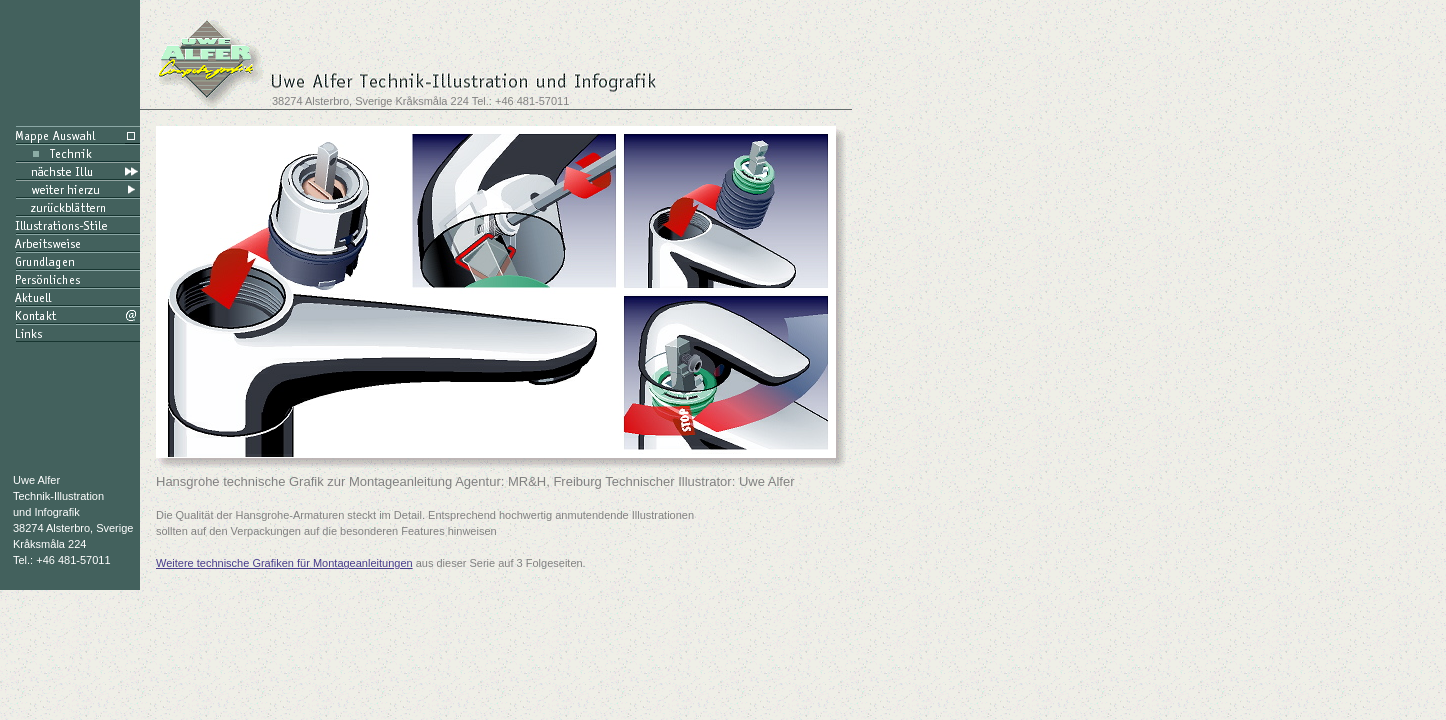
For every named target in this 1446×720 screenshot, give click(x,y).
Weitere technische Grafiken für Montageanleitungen (284, 563)
